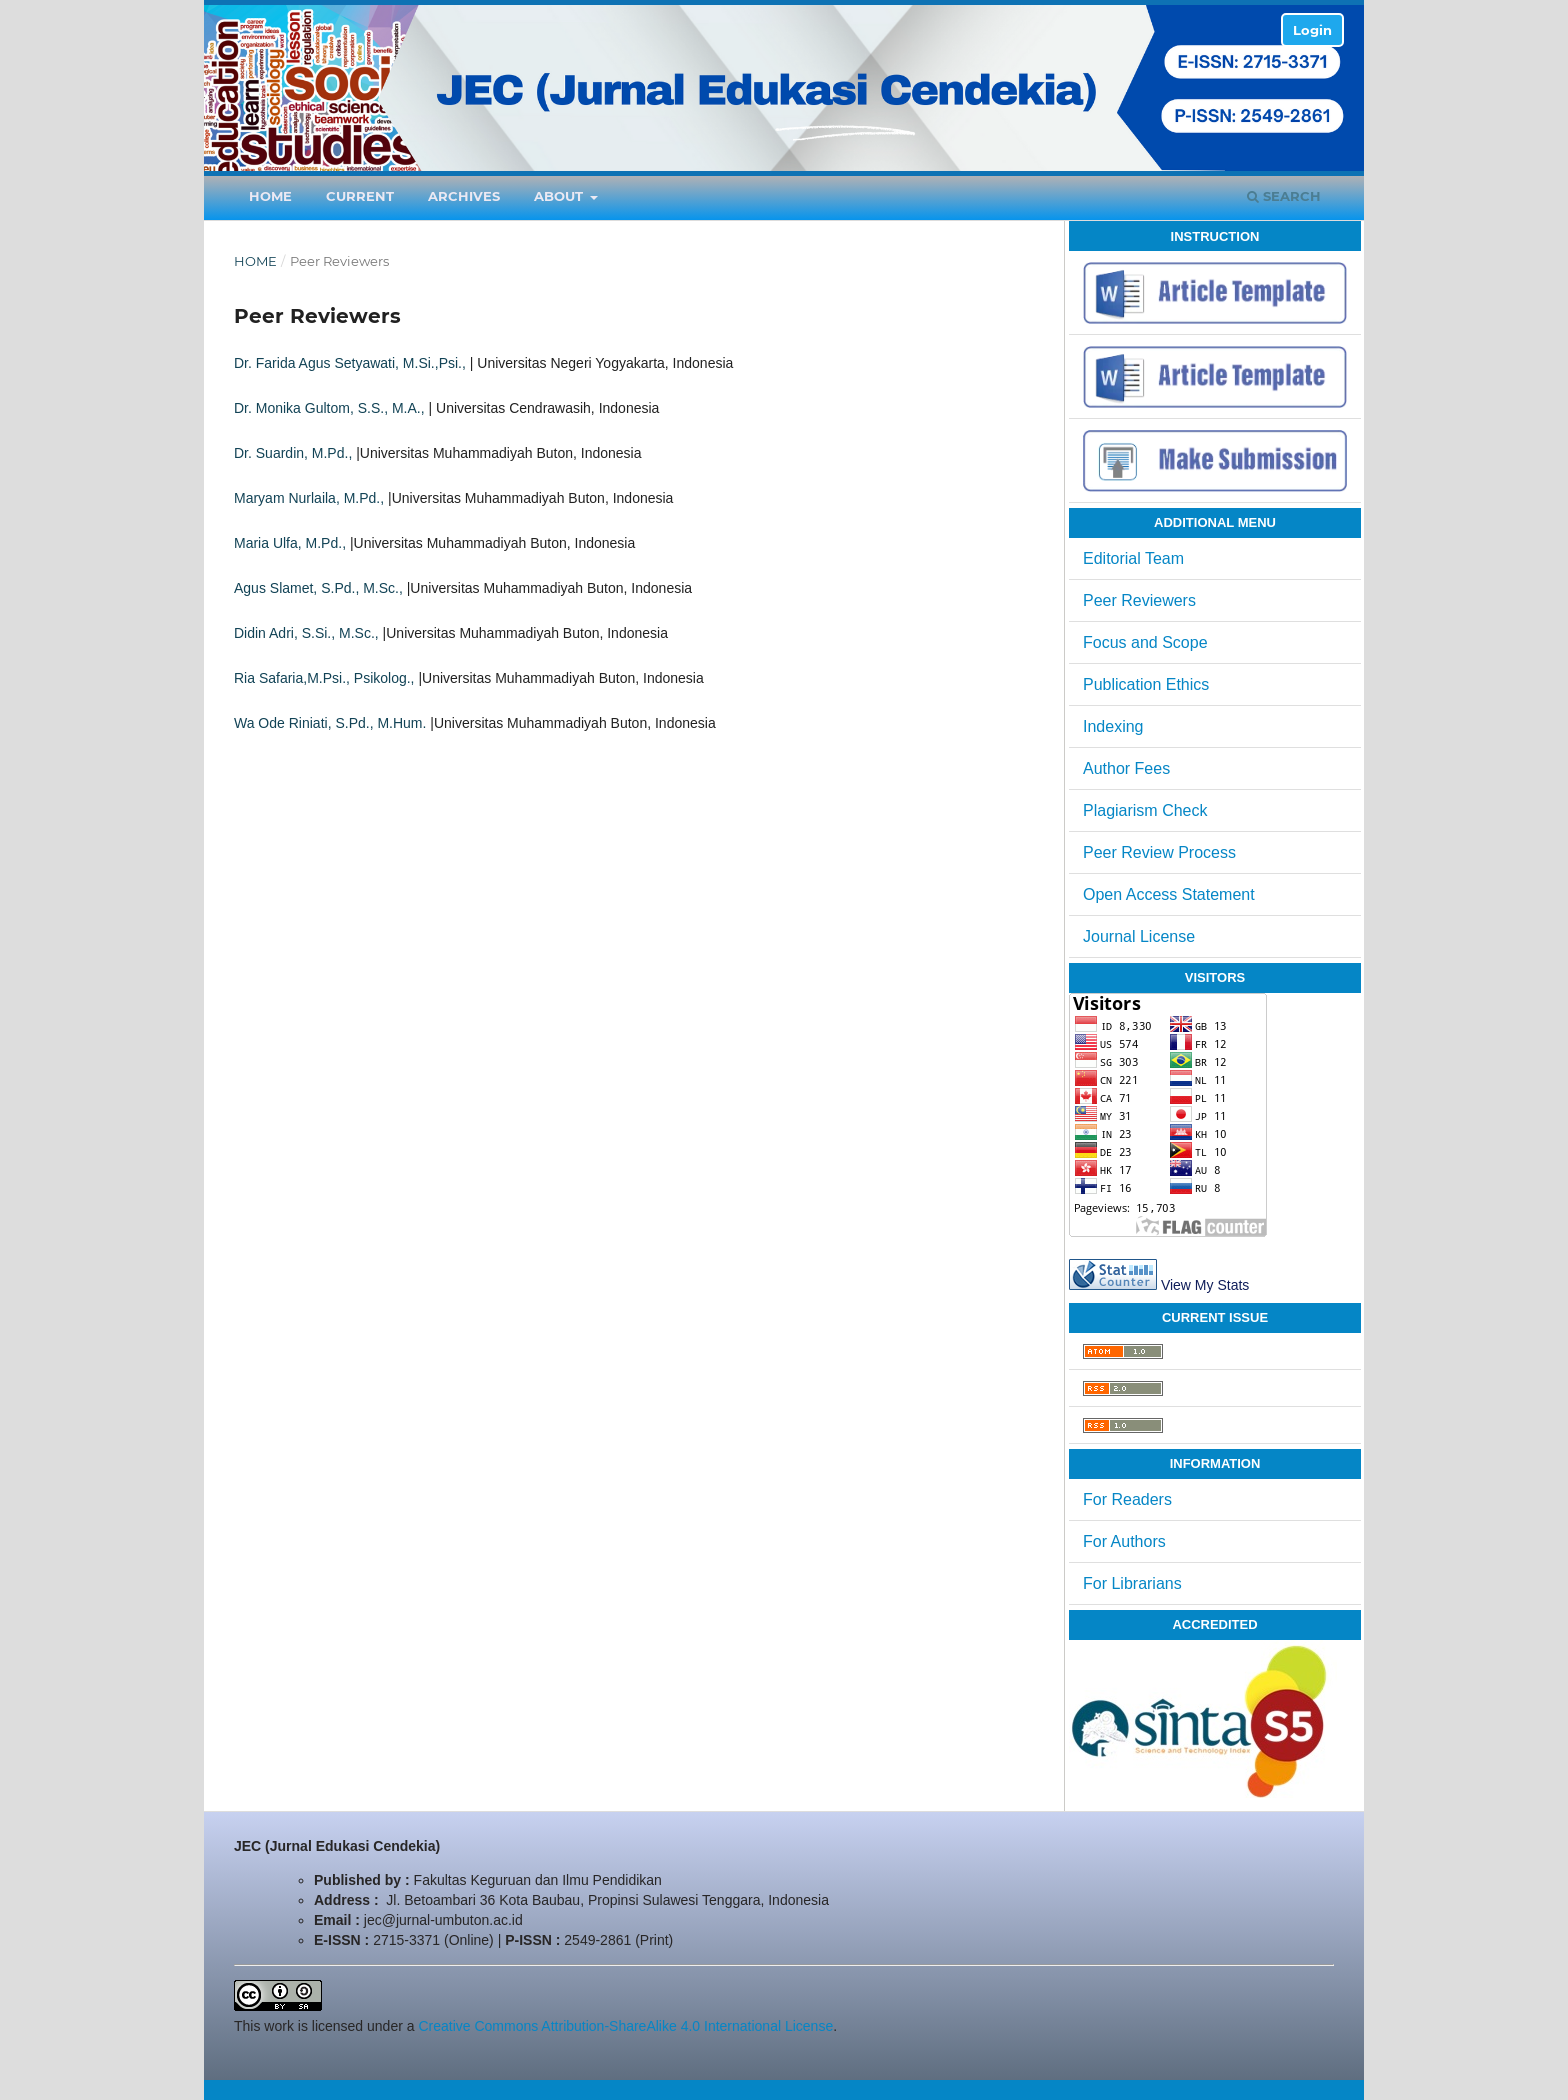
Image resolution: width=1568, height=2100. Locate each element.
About (560, 196)
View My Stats (1205, 1285)
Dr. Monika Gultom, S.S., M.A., (329, 408)
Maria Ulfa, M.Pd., (290, 543)
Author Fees (1126, 768)
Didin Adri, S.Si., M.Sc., (306, 633)
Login (1312, 30)
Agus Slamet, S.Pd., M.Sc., (318, 588)
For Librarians (1132, 1583)
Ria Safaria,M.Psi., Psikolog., (324, 678)
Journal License (1139, 936)
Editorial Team (1133, 558)
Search (1284, 196)
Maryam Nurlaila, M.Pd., (309, 498)
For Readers (1127, 1499)
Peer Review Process (1159, 852)
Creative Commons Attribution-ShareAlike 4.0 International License (625, 2026)
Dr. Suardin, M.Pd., (293, 453)
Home (270, 196)
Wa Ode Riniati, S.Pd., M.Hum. (330, 723)
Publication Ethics (1146, 684)
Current (360, 196)
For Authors (1124, 1541)
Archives (464, 196)
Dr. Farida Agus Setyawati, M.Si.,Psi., (350, 363)
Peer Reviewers (1139, 600)
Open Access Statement (1169, 894)
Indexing (1113, 726)
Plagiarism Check (1145, 810)
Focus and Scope (1145, 642)
